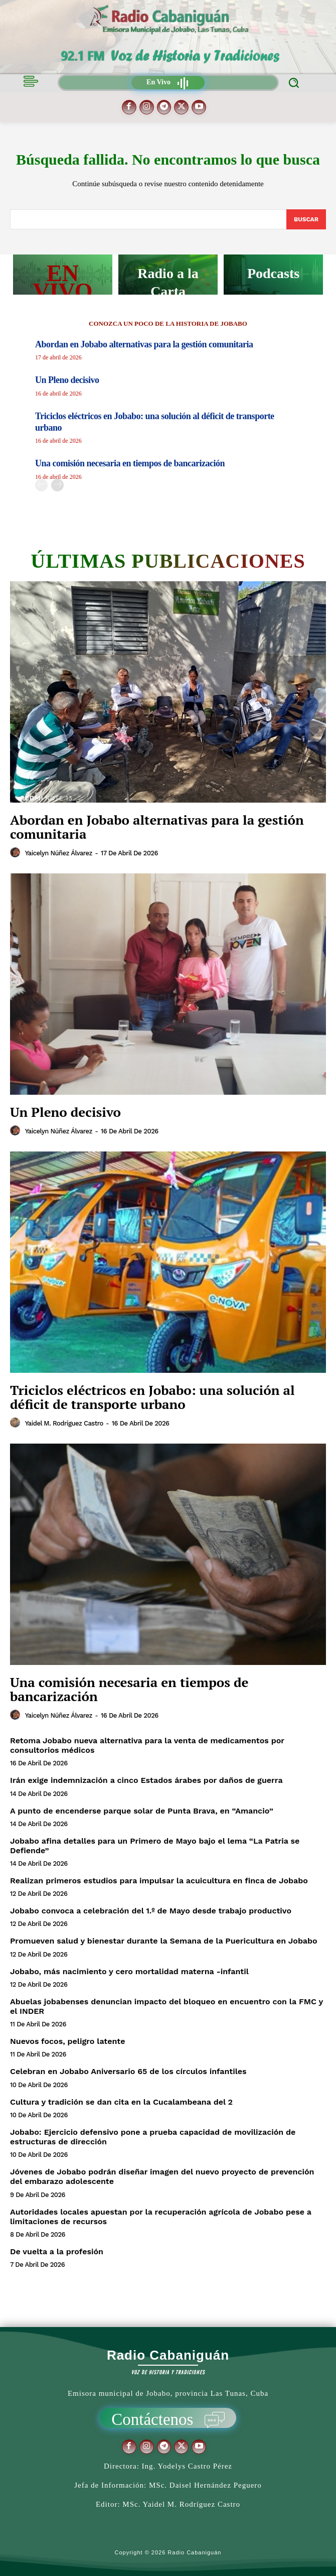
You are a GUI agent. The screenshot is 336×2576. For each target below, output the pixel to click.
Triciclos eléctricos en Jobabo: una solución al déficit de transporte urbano (152, 1397)
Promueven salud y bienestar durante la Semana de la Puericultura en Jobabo (163, 1941)
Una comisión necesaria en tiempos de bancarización (130, 463)
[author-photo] (16, 852)
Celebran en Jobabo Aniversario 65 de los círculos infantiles (128, 2071)
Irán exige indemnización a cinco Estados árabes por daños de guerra (146, 1780)
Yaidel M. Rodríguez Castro (64, 1423)
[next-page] (57, 485)
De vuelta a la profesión (56, 2251)
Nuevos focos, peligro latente (67, 2041)
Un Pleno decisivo (67, 380)
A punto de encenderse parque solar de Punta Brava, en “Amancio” (141, 1811)
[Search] (306, 219)
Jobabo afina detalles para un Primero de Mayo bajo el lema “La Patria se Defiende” (154, 1845)
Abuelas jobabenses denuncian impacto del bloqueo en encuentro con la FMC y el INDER (166, 2006)
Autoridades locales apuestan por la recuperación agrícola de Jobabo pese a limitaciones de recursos (160, 2216)
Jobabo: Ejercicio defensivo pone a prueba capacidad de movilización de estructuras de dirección (152, 2136)
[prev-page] (41, 485)
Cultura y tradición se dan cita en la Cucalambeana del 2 (121, 2102)
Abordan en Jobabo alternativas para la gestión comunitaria (144, 344)
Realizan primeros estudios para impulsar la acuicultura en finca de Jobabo (159, 1880)
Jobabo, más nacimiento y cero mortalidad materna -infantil (129, 1971)
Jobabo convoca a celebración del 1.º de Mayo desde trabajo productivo (150, 1910)
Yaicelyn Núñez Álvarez (58, 853)
